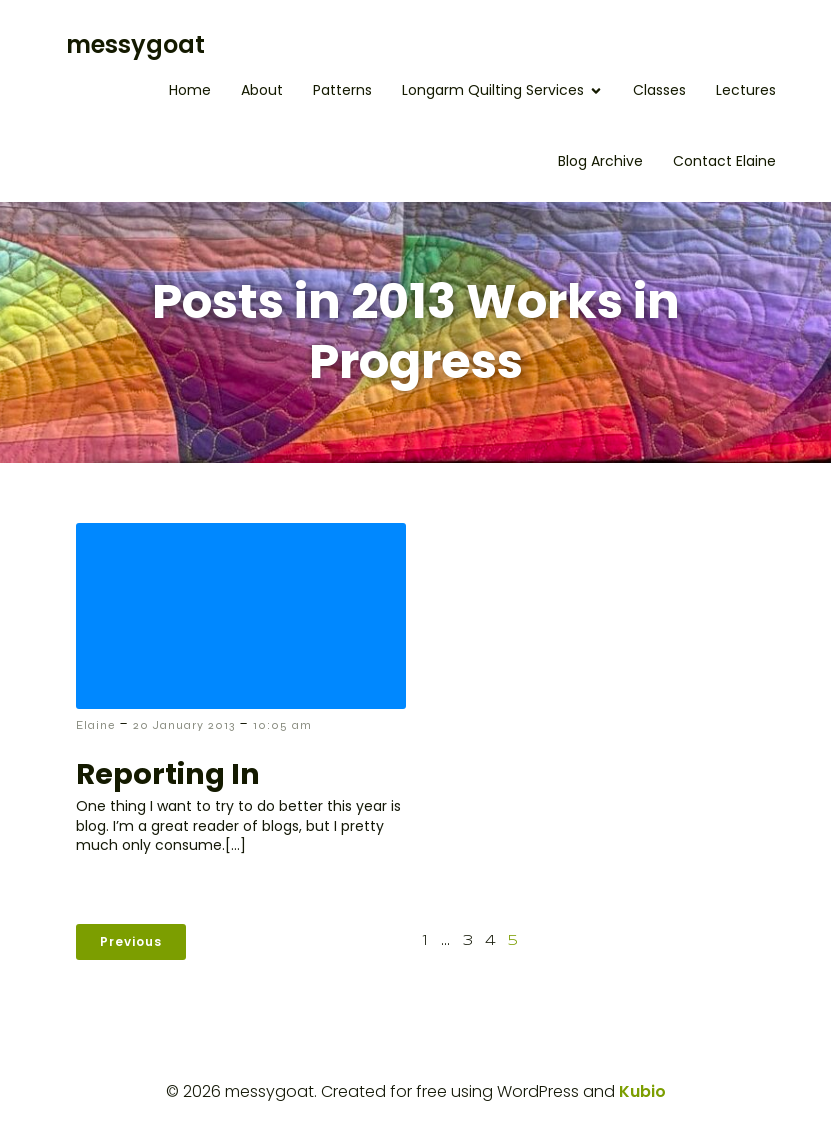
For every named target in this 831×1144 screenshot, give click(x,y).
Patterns (342, 90)
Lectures (746, 90)
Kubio (642, 1091)
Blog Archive (600, 161)
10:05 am (282, 725)
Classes (659, 90)
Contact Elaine (724, 161)
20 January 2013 (184, 725)
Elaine (95, 725)
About (262, 90)
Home (190, 90)
